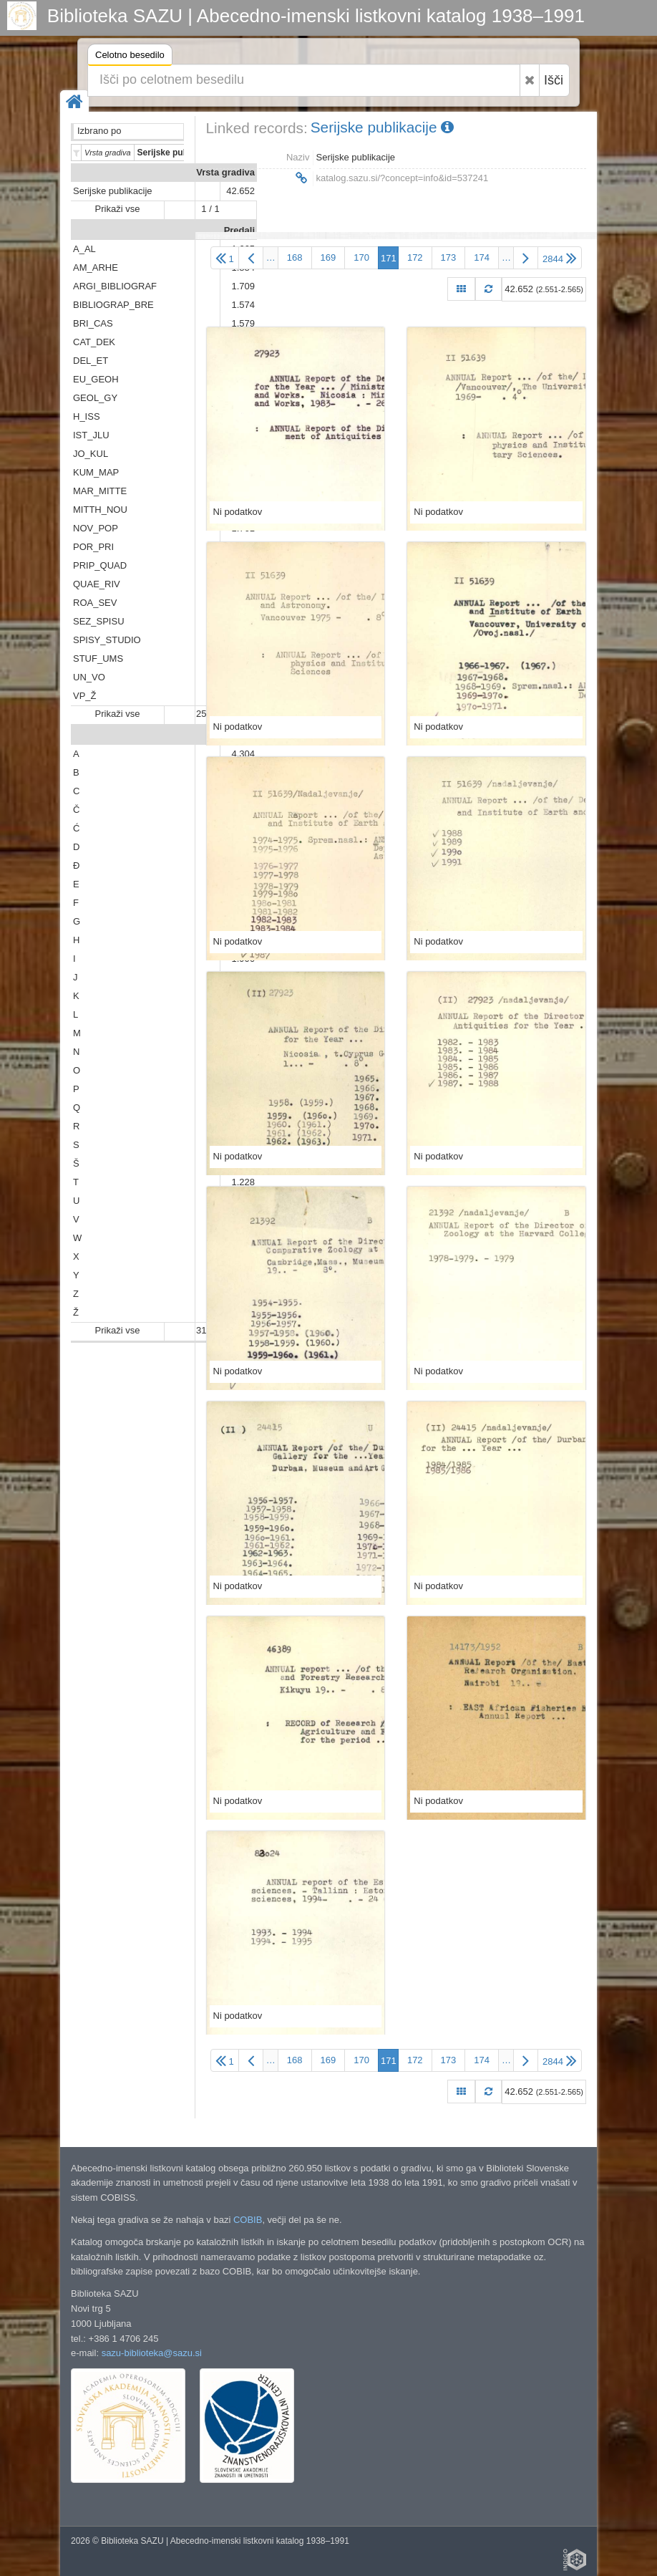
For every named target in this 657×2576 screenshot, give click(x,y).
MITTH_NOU (100, 509)
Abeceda (235, 735)
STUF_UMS (98, 658)
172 (415, 257)
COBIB (247, 2219)
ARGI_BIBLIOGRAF (115, 286)
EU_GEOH (96, 379)
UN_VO (89, 677)
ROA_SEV (95, 602)
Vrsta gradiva (225, 172)
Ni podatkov (238, 511)
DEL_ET (90, 360)
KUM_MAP (96, 472)
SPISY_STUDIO (107, 640)
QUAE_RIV (96, 584)
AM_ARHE (95, 267)
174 (482, 257)
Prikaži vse (117, 208)
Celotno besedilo (130, 56)
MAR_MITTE (100, 491)
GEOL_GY (95, 397)
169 (328, 257)
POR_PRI (93, 546)
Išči (553, 80)
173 (449, 257)
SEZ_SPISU (99, 621)
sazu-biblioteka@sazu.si (152, 2353)
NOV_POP (95, 528)
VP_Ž (85, 695)
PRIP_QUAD (100, 565)
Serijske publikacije (112, 190)
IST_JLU (91, 435)
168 (295, 257)
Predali (239, 230)
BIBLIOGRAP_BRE (113, 304)
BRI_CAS (93, 323)
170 (361, 257)
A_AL (84, 248)
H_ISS (86, 416)
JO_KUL (90, 453)
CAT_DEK (94, 342)
